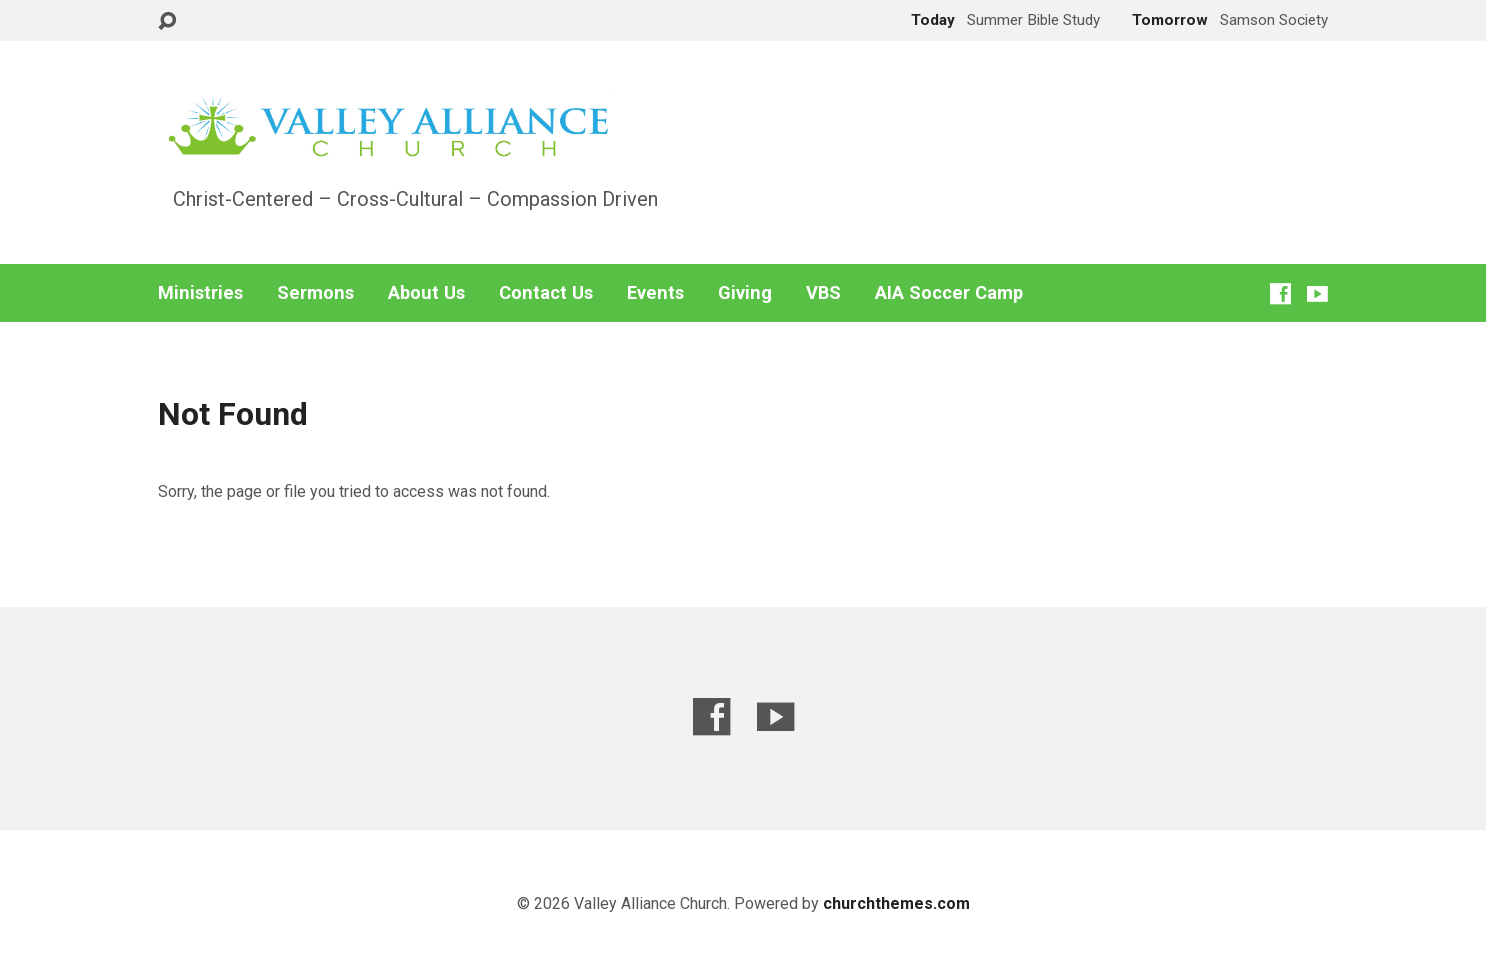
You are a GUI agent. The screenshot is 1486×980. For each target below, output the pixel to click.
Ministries (200, 293)
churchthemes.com (896, 903)
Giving (745, 293)
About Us (426, 293)
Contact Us (546, 293)
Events (655, 293)
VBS (823, 293)
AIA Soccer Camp (949, 293)
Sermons (315, 293)
